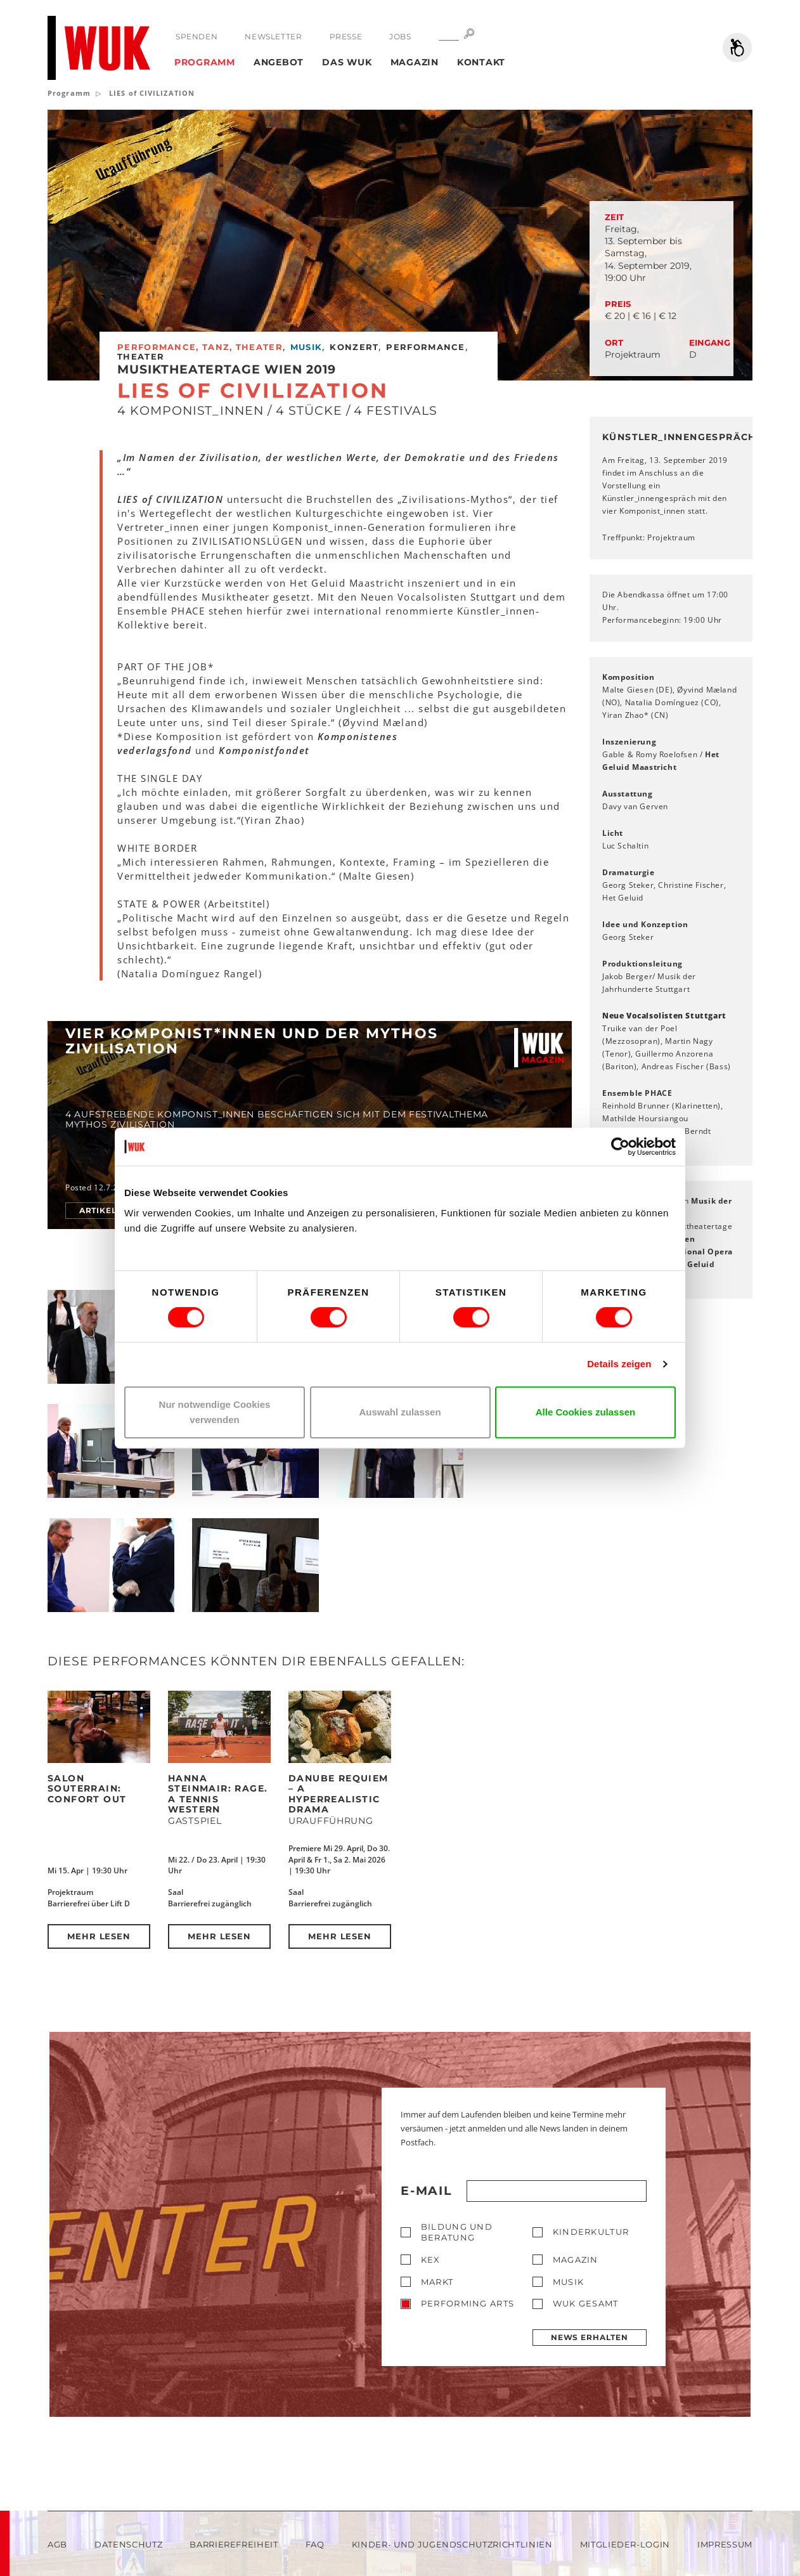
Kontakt (481, 62)
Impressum (724, 2544)
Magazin (414, 62)
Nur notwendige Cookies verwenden (215, 1412)
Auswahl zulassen (400, 1412)
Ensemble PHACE (637, 1093)
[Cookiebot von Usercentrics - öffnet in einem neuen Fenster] (620, 1146)
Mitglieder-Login (625, 2544)
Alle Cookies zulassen (586, 1412)
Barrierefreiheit (234, 2544)
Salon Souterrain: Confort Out (87, 1789)
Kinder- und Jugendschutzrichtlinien (452, 2544)
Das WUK (346, 62)
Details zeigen (619, 1363)
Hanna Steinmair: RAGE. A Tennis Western (218, 1794)
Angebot (279, 62)
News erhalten (589, 2337)
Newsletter (273, 36)
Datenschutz (128, 2544)
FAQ (315, 2544)
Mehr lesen (99, 1936)
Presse (346, 36)
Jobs (400, 36)
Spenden (196, 36)
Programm (204, 62)
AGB (57, 2544)
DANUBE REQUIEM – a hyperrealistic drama (338, 1794)
